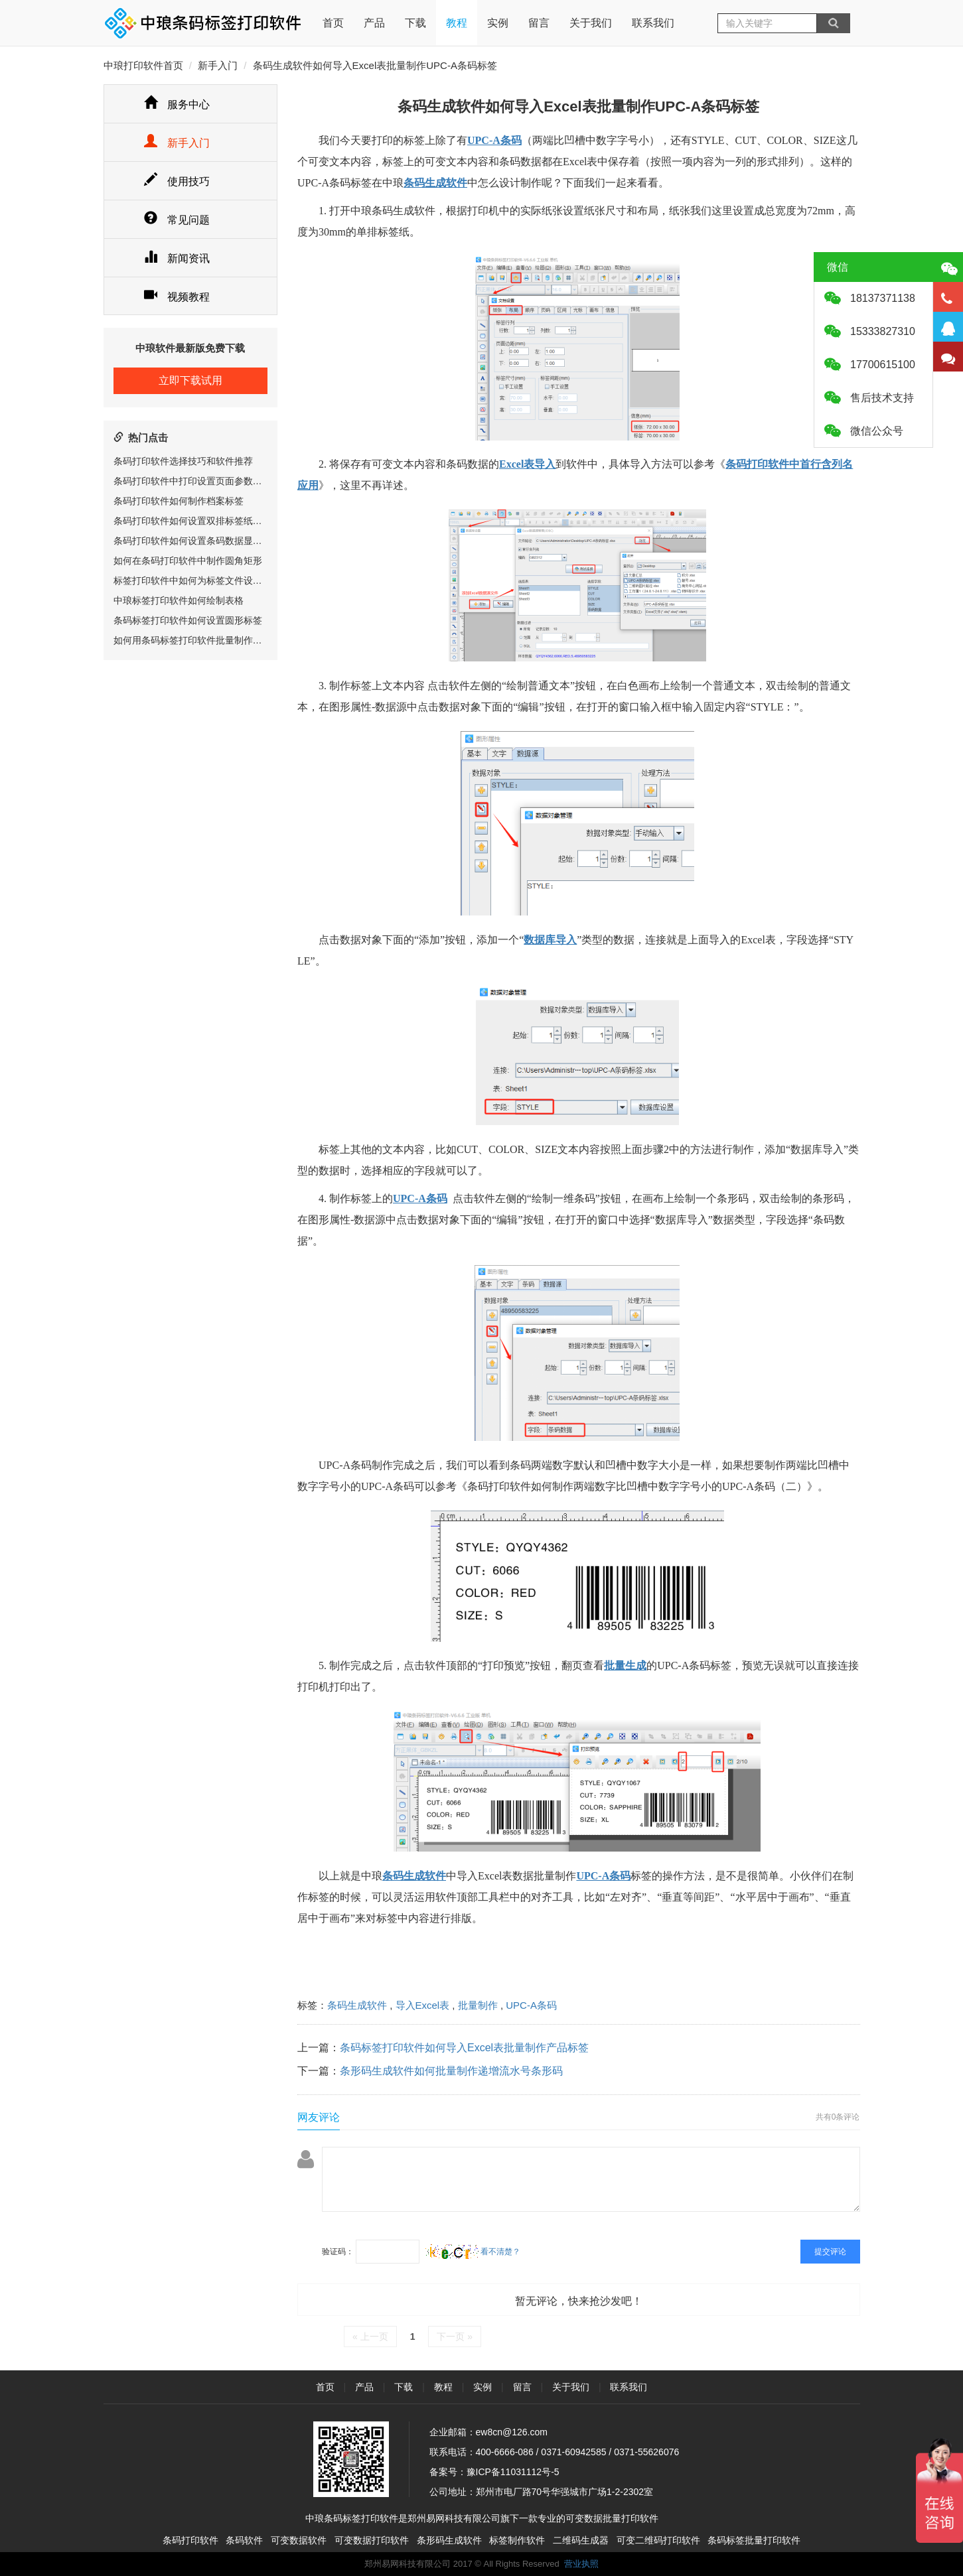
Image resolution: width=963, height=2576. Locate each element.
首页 (333, 14)
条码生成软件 (357, 2005)
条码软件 (244, 2540)
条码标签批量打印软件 (753, 2540)
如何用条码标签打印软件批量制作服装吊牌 (201, 640)
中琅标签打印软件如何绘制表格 (178, 600)
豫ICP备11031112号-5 (513, 2472)
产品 (374, 23)
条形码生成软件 (449, 2540)
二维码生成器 (581, 2540)
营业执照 (581, 2564)
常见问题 (177, 220)
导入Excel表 (423, 2005)
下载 (415, 23)
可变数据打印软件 (371, 2540)
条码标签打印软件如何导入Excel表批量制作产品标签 (464, 2047)
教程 (456, 23)
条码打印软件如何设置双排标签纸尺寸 (192, 520)
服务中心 (177, 104)
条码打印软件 (190, 2540)
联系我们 (653, 23)
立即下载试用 (190, 380)
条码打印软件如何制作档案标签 (178, 501)
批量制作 (478, 2005)
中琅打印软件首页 (143, 65)
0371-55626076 (646, 2452)
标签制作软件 (517, 2540)
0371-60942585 (573, 2452)
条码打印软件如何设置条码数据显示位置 (197, 540)
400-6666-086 (505, 2452)
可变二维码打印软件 (658, 2540)
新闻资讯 (177, 258)
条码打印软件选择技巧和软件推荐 (183, 461)
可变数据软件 (299, 2540)
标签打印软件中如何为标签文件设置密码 (197, 580)
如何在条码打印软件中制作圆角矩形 (187, 560)
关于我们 (590, 23)
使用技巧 (177, 181)
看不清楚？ (472, 2251)
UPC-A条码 (531, 2005)
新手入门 (218, 65)
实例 (497, 23)
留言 (539, 23)
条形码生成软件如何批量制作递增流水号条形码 (451, 2070)
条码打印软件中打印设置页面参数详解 (192, 481)
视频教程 (177, 297)
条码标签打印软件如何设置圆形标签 (187, 620)
